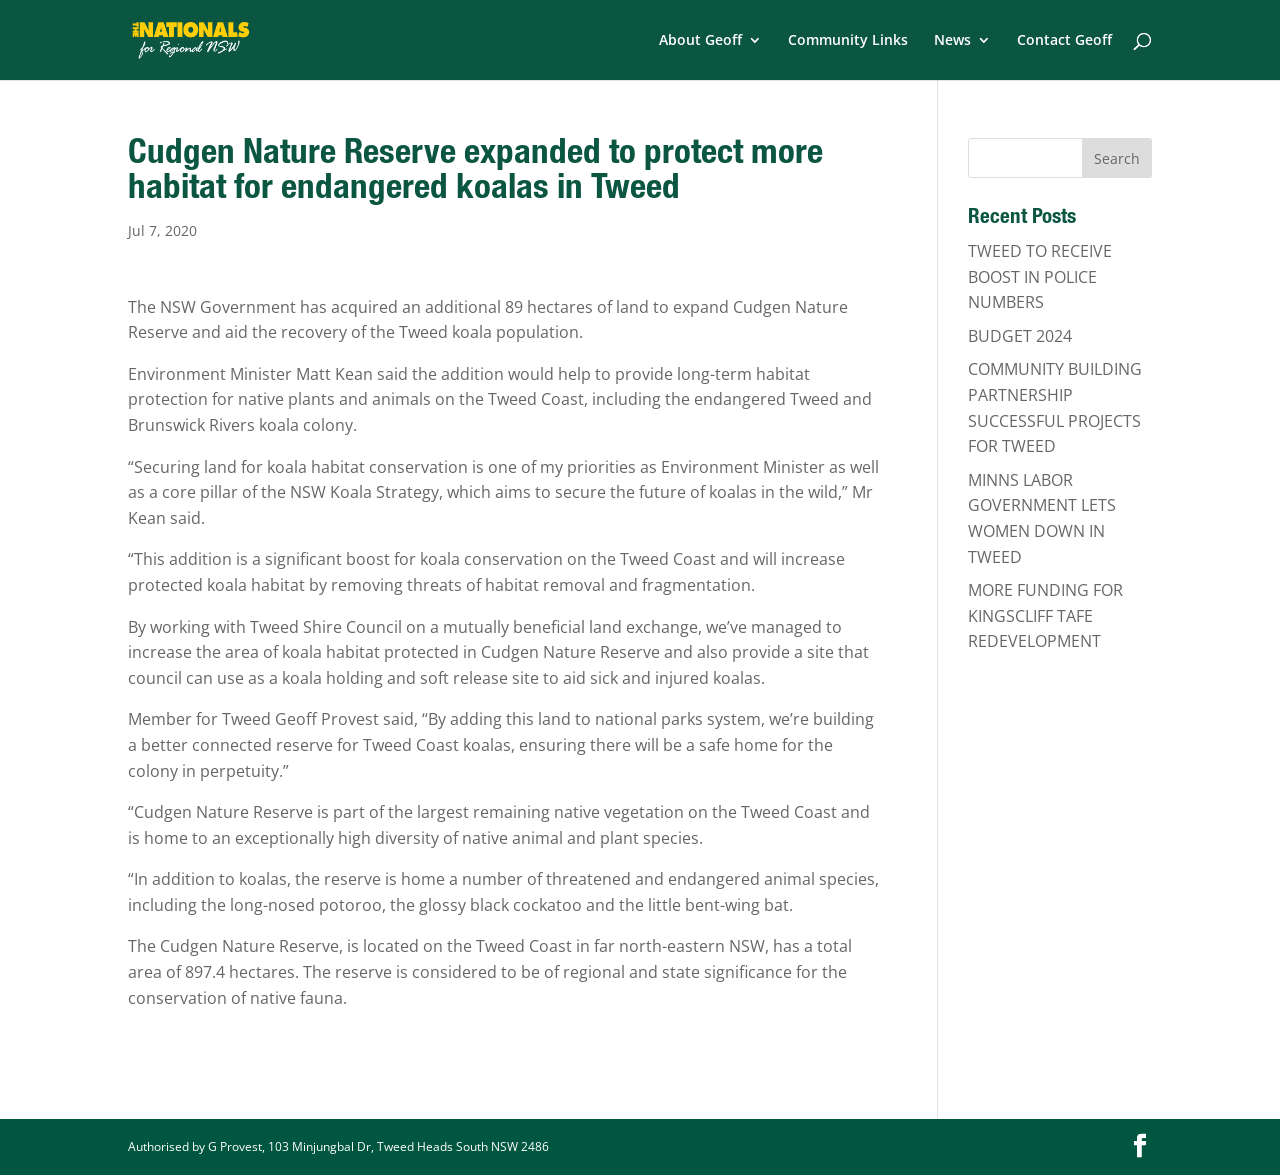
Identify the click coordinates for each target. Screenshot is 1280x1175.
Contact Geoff (1064, 41)
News (952, 41)
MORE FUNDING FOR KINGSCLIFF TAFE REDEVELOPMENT (1045, 615)
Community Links (848, 41)
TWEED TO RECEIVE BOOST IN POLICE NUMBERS (1040, 276)
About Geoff (700, 41)
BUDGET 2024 (1020, 336)
